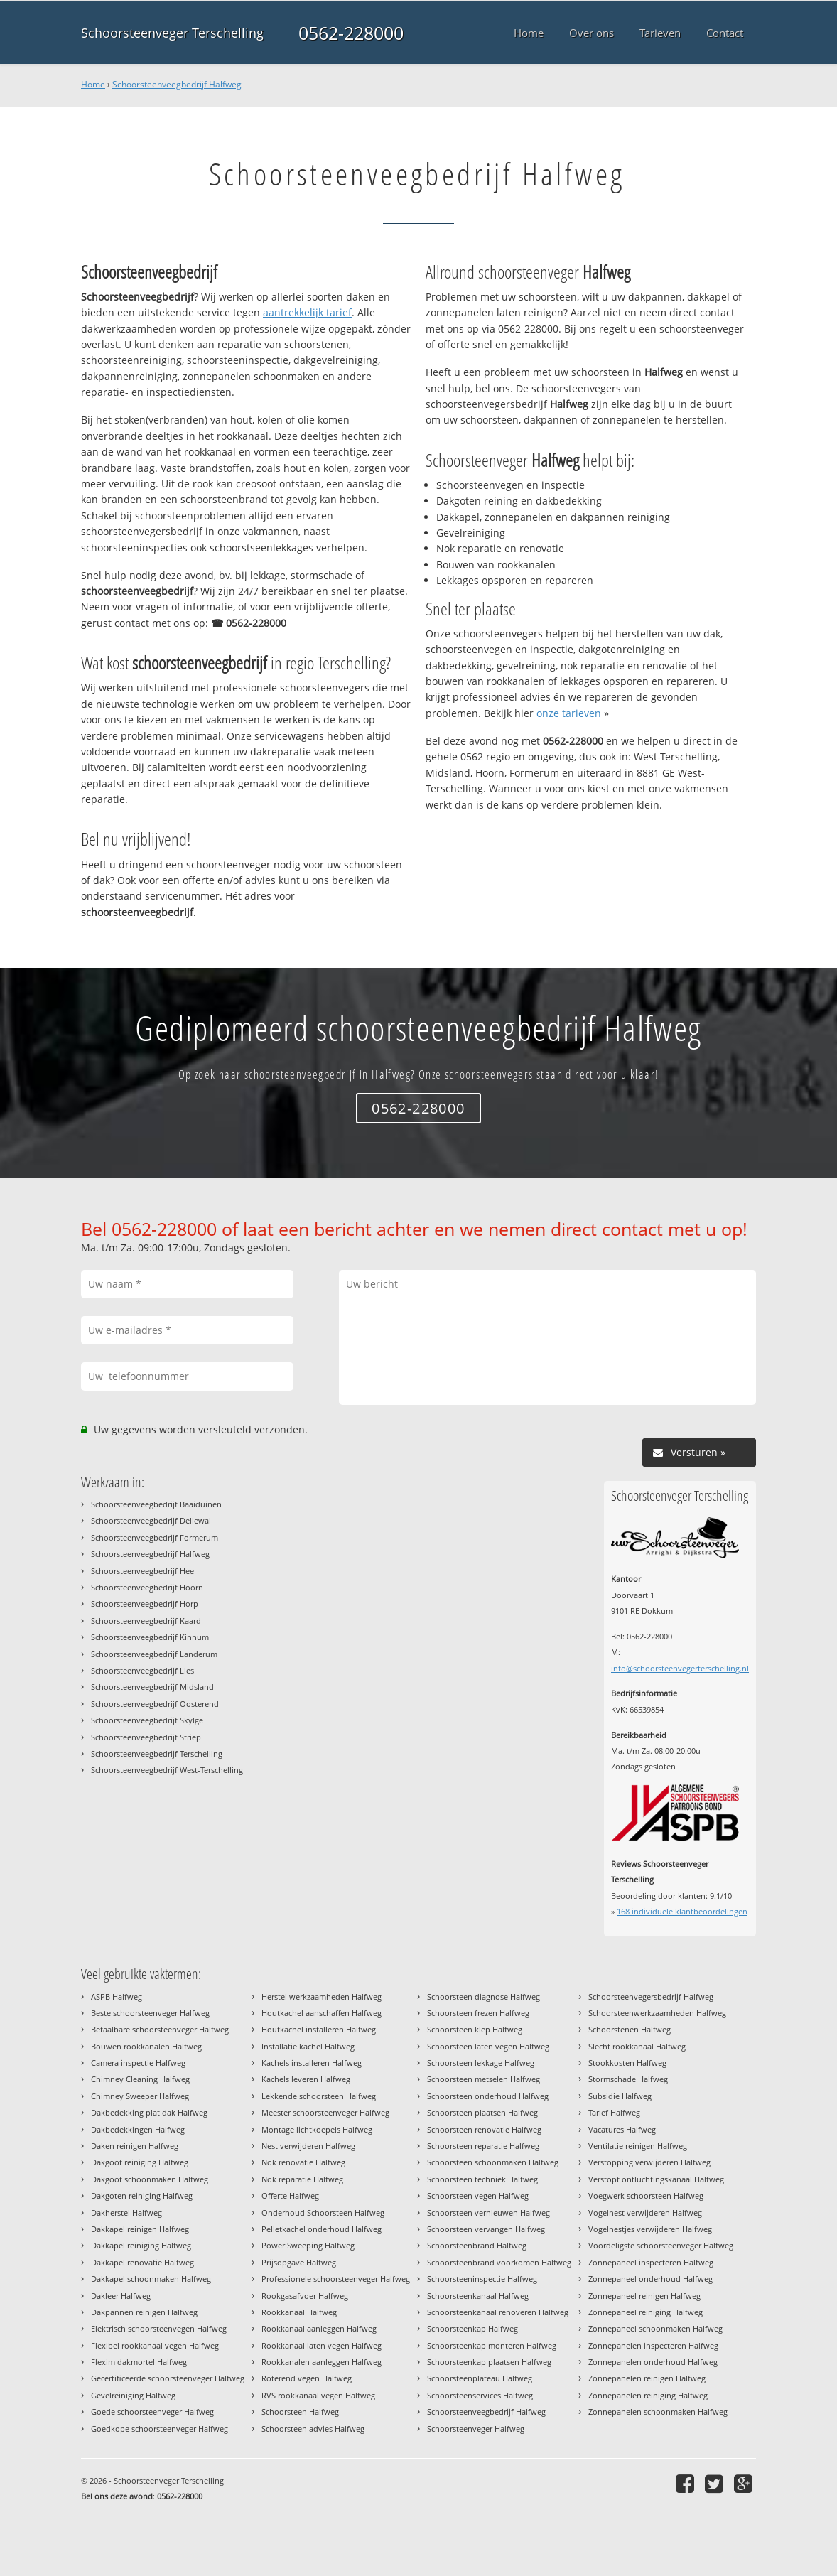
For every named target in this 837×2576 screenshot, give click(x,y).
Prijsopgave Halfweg (298, 2262)
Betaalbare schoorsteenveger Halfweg (160, 2029)
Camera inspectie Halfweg (138, 2062)
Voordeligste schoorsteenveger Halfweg (660, 2245)
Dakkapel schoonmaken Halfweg (151, 2278)
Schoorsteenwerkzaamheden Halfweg (657, 2013)
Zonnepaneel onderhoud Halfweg (650, 2278)
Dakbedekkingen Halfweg (138, 2129)
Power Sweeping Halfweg (308, 2245)
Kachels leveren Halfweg (305, 2079)
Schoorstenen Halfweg (629, 2029)
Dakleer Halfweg (121, 2295)
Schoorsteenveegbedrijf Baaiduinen (156, 1504)
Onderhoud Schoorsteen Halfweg (322, 2212)
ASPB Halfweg (116, 1996)
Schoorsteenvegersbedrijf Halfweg (650, 1996)
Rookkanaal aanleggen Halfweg (319, 2328)
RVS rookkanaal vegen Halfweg (318, 2395)
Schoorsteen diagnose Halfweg (483, 1996)
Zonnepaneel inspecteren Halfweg (650, 2262)
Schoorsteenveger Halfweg (475, 2428)
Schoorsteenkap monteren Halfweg (491, 2345)
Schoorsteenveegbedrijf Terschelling (156, 1753)
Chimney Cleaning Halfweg (140, 2079)
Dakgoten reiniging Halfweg (142, 2195)
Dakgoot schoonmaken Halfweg (149, 2179)
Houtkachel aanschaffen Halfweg (321, 2013)
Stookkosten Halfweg (627, 2062)
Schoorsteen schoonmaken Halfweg (492, 2162)
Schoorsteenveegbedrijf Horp (144, 1603)
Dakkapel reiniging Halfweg (141, 2245)
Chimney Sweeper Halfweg (140, 2096)
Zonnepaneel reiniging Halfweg (645, 2312)
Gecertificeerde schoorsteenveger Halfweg (167, 2378)
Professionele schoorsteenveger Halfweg (335, 2278)
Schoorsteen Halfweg (300, 2411)
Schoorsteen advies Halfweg (312, 2428)
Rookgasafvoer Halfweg (304, 2295)
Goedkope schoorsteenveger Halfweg (159, 2428)
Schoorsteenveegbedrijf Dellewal (151, 1520)
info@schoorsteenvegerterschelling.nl (680, 1668)
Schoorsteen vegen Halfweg (478, 2195)
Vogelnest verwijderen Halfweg (645, 2212)
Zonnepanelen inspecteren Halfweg (653, 2345)
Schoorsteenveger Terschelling (172, 32)
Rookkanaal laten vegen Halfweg (321, 2345)
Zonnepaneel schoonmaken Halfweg (655, 2328)
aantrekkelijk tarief (307, 312)
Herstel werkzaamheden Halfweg (321, 1996)
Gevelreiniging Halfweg (133, 2395)
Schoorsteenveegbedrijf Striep (146, 1737)
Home (93, 84)
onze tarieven (568, 713)
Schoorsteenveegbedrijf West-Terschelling (167, 1769)
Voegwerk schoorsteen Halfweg (645, 2195)
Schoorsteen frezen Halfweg (478, 2013)
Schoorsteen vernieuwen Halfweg (488, 2212)
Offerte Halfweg (290, 2195)
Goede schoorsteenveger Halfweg (152, 2411)
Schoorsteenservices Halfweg (480, 2395)
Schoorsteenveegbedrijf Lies (142, 1670)
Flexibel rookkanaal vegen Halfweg (155, 2345)
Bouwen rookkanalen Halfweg (146, 2046)
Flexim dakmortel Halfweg (139, 2361)
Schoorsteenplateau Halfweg (479, 2378)
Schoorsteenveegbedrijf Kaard (146, 1620)
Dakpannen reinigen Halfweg (144, 2312)
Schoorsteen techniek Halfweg (482, 2179)
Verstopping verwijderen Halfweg (649, 2162)
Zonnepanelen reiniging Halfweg (648, 2395)
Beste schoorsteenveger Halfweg (150, 2013)
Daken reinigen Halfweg (134, 2145)
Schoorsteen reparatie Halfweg (483, 2145)
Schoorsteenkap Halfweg (472, 2328)
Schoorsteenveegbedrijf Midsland (152, 1686)
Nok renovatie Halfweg (303, 2162)
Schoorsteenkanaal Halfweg (478, 2295)
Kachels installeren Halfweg (311, 2062)
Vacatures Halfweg (622, 2129)
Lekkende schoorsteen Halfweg (318, 2096)
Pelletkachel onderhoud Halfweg (321, 2229)
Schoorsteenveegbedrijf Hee (142, 1570)
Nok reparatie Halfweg (302, 2179)
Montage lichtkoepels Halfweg (316, 2129)
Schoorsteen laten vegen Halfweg (488, 2046)
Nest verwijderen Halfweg (308, 2145)
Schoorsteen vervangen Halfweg (486, 2229)
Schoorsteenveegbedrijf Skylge (147, 1720)
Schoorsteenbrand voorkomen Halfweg (499, 2262)
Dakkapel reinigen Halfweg (140, 2229)
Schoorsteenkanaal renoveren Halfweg (497, 2312)
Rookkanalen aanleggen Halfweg (321, 2361)
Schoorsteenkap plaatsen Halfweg (489, 2361)
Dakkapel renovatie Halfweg (142, 2262)
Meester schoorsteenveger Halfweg (325, 2112)
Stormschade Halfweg (628, 2079)
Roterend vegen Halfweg (306, 2378)
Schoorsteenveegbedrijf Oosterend (155, 1703)
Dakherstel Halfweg (126, 2212)
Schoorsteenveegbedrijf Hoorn (147, 1587)
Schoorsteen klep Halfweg (474, 2029)
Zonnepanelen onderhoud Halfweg (653, 2361)
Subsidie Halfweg (620, 2096)
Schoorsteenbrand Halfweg (476, 2245)
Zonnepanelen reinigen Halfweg (647, 2378)
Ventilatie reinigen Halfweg (637, 2145)
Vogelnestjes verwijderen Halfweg (650, 2229)
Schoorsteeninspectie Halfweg (482, 2278)
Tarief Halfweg (614, 2112)
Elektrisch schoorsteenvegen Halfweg (159, 2328)
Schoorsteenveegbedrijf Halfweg (177, 84)
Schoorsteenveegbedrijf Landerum (154, 1654)
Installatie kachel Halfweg (308, 2046)
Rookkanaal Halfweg (299, 2312)
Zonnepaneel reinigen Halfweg (644, 2295)
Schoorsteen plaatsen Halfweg (482, 2112)
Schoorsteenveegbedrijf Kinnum (150, 1637)
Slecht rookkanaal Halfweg (637, 2046)
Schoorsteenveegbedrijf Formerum (154, 1537)
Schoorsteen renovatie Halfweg (484, 2129)
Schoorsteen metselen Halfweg (483, 2079)
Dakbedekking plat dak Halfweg (149, 2112)
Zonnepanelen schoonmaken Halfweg (658, 2411)
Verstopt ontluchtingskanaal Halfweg (656, 2179)
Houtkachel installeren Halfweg (318, 2029)
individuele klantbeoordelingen (682, 1911)
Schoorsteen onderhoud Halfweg (488, 2096)
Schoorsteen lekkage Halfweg (480, 2062)
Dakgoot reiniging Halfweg (139, 2162)
